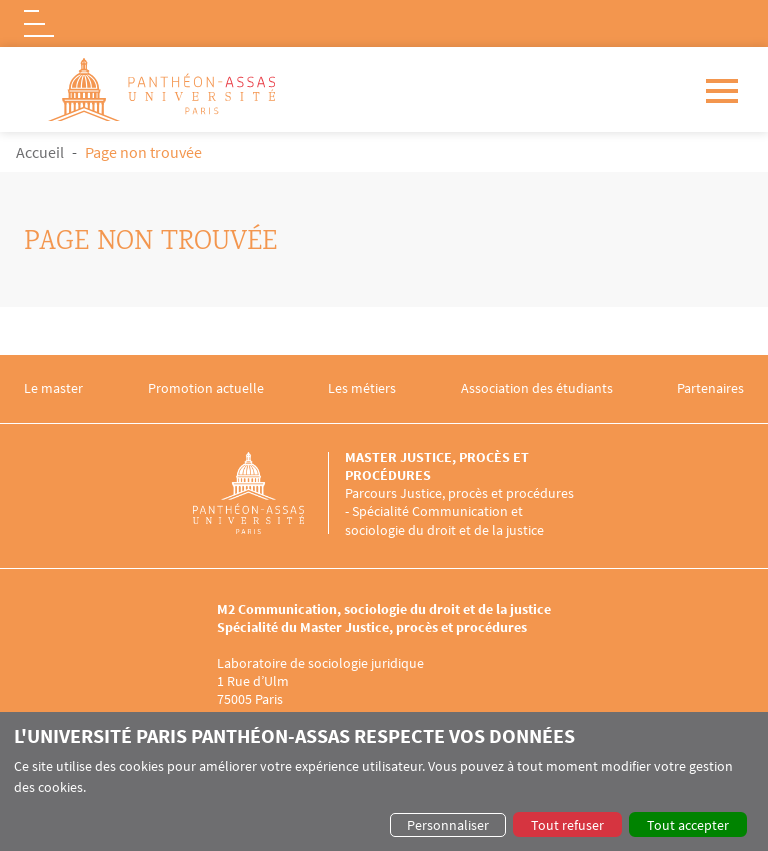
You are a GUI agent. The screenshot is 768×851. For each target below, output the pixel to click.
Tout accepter (688, 825)
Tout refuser (567, 825)
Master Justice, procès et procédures (437, 466)
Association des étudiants (537, 388)
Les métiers (362, 388)
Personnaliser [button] (448, 825)
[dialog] (384, 781)
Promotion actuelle (206, 388)
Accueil (40, 152)
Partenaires (710, 388)
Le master (53, 388)
